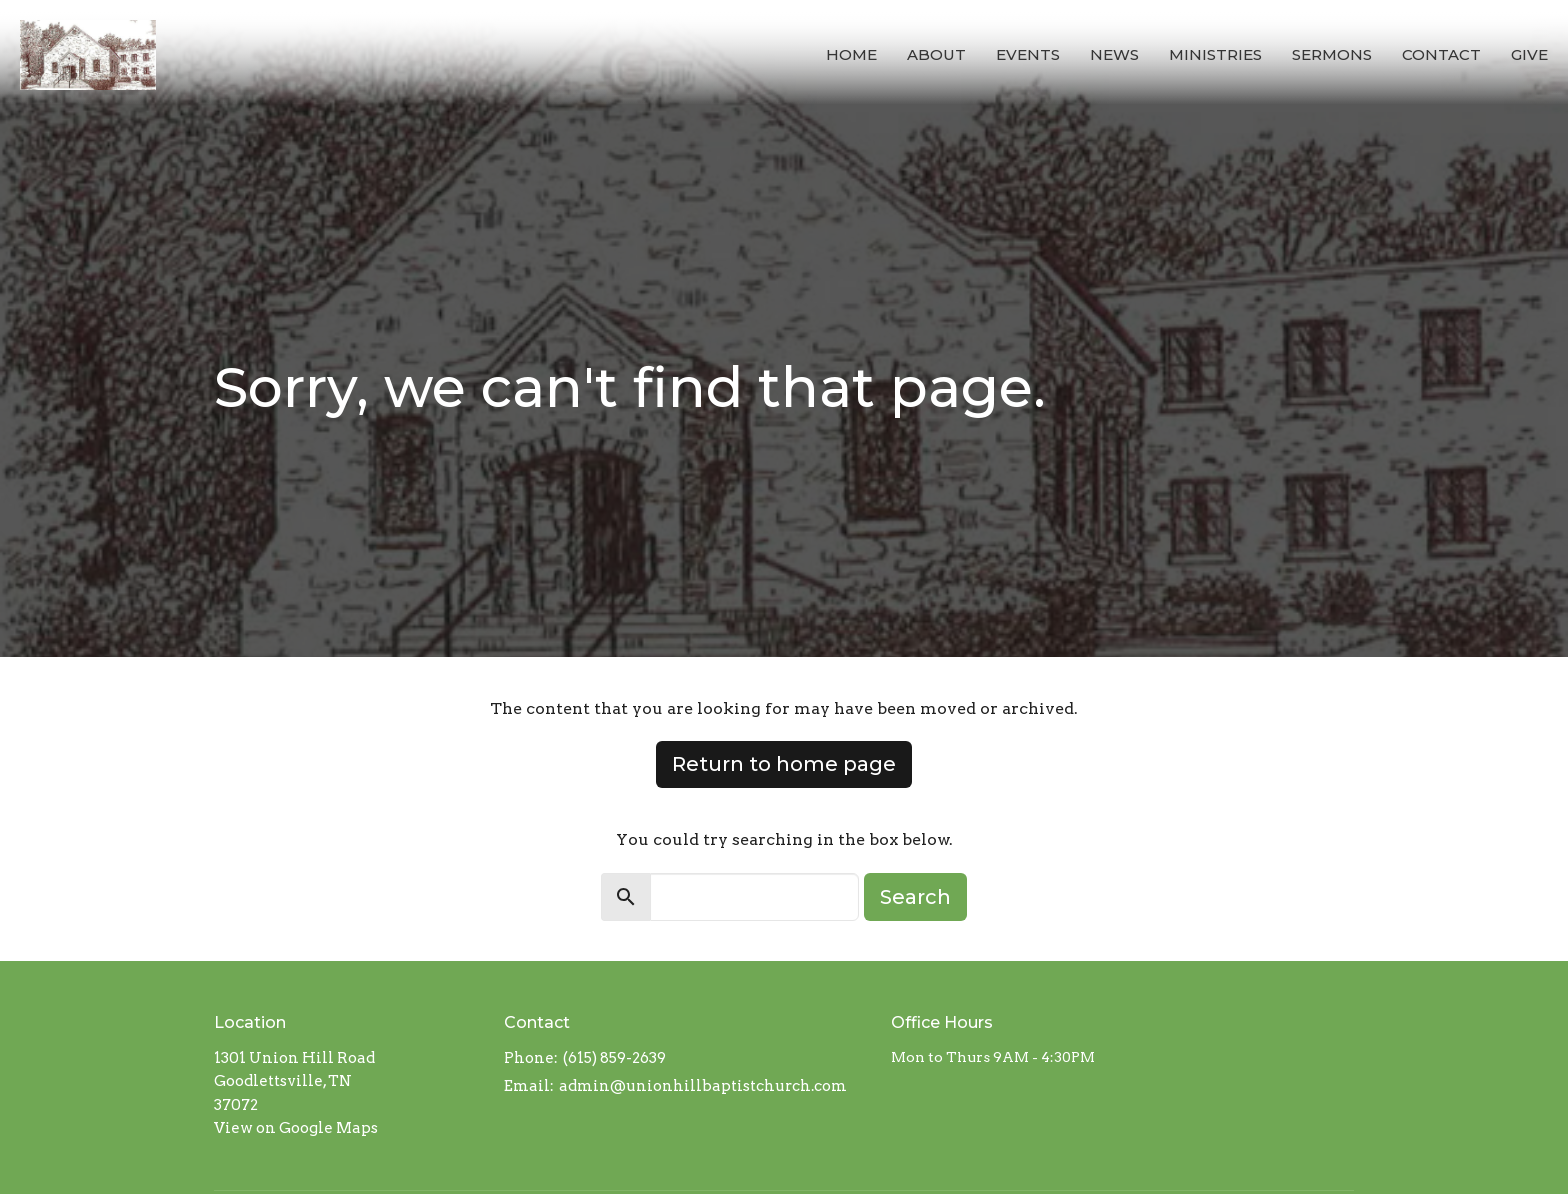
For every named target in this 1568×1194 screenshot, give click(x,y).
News (1114, 54)
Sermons (1332, 54)
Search (915, 897)
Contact (1441, 54)
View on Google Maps (296, 1128)
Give (1529, 54)
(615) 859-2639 (614, 1058)
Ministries (1215, 54)
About (936, 54)
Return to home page (784, 764)
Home (851, 54)
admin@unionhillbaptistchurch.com (703, 1086)
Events (1028, 54)
